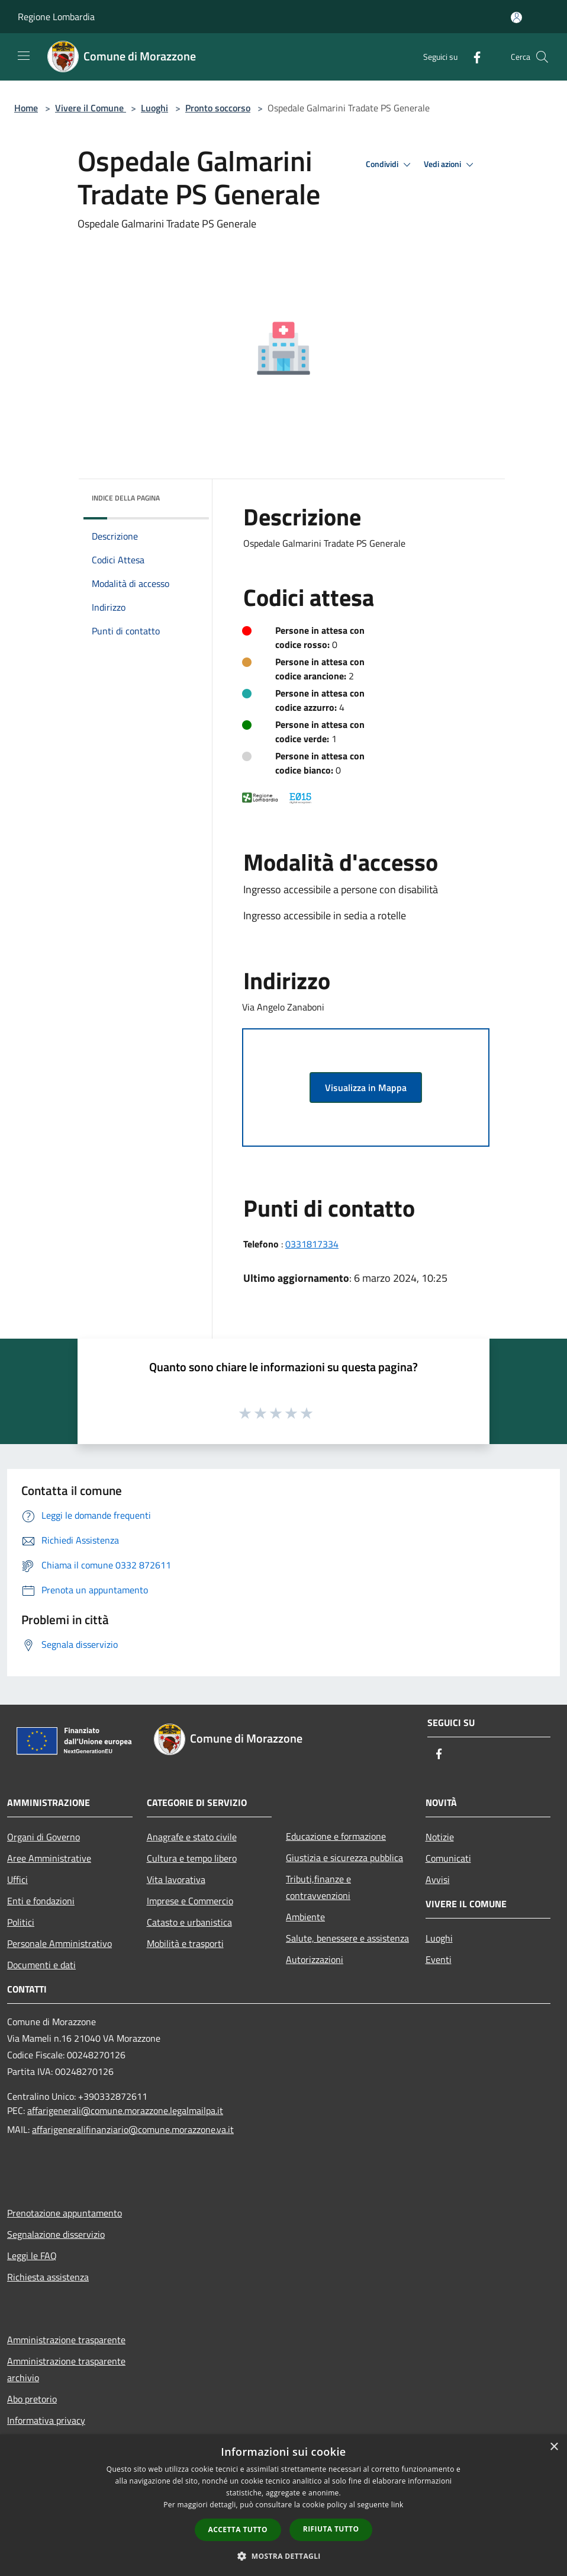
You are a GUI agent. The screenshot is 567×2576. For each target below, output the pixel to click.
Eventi (439, 1959)
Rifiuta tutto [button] (331, 2529)
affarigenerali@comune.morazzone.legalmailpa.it (125, 2110)
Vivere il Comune (90, 108)
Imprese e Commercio (190, 1901)
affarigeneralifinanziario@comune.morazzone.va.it (133, 2129)
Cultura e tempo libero (192, 1858)
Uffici (17, 1879)
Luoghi (154, 108)
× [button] (553, 2447)
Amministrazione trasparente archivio (66, 2369)
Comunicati (448, 1858)
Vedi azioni (450, 165)
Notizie (440, 1837)
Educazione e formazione (336, 1836)
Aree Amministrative (49, 1858)
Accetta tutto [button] (238, 2529)
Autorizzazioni (314, 1959)
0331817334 (312, 1244)
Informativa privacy (46, 2420)
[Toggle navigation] (24, 56)
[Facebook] (472, 57)
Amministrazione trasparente (66, 2340)
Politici (20, 1922)
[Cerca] (542, 57)
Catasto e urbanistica (189, 1922)
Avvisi (438, 1879)
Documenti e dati (41, 1965)
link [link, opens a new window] (397, 2505)
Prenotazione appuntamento (64, 2213)
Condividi (390, 165)
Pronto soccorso (217, 108)
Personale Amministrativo (59, 1943)
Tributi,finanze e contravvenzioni (318, 1887)
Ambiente (305, 1917)
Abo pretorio (32, 2399)
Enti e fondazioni (41, 1901)
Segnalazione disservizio (56, 2234)
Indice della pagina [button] (126, 497)
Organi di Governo (43, 1837)
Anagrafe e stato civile (192, 1837)
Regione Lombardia (56, 16)
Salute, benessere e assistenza (347, 1938)
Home (26, 108)
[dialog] (283, 2505)
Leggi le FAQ (32, 2255)
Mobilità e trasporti (185, 1943)
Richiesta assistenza (48, 2277)
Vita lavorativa (176, 1879)
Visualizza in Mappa (366, 1087)
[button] (283, 2556)
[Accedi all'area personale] (516, 17)
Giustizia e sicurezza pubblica (344, 1857)
